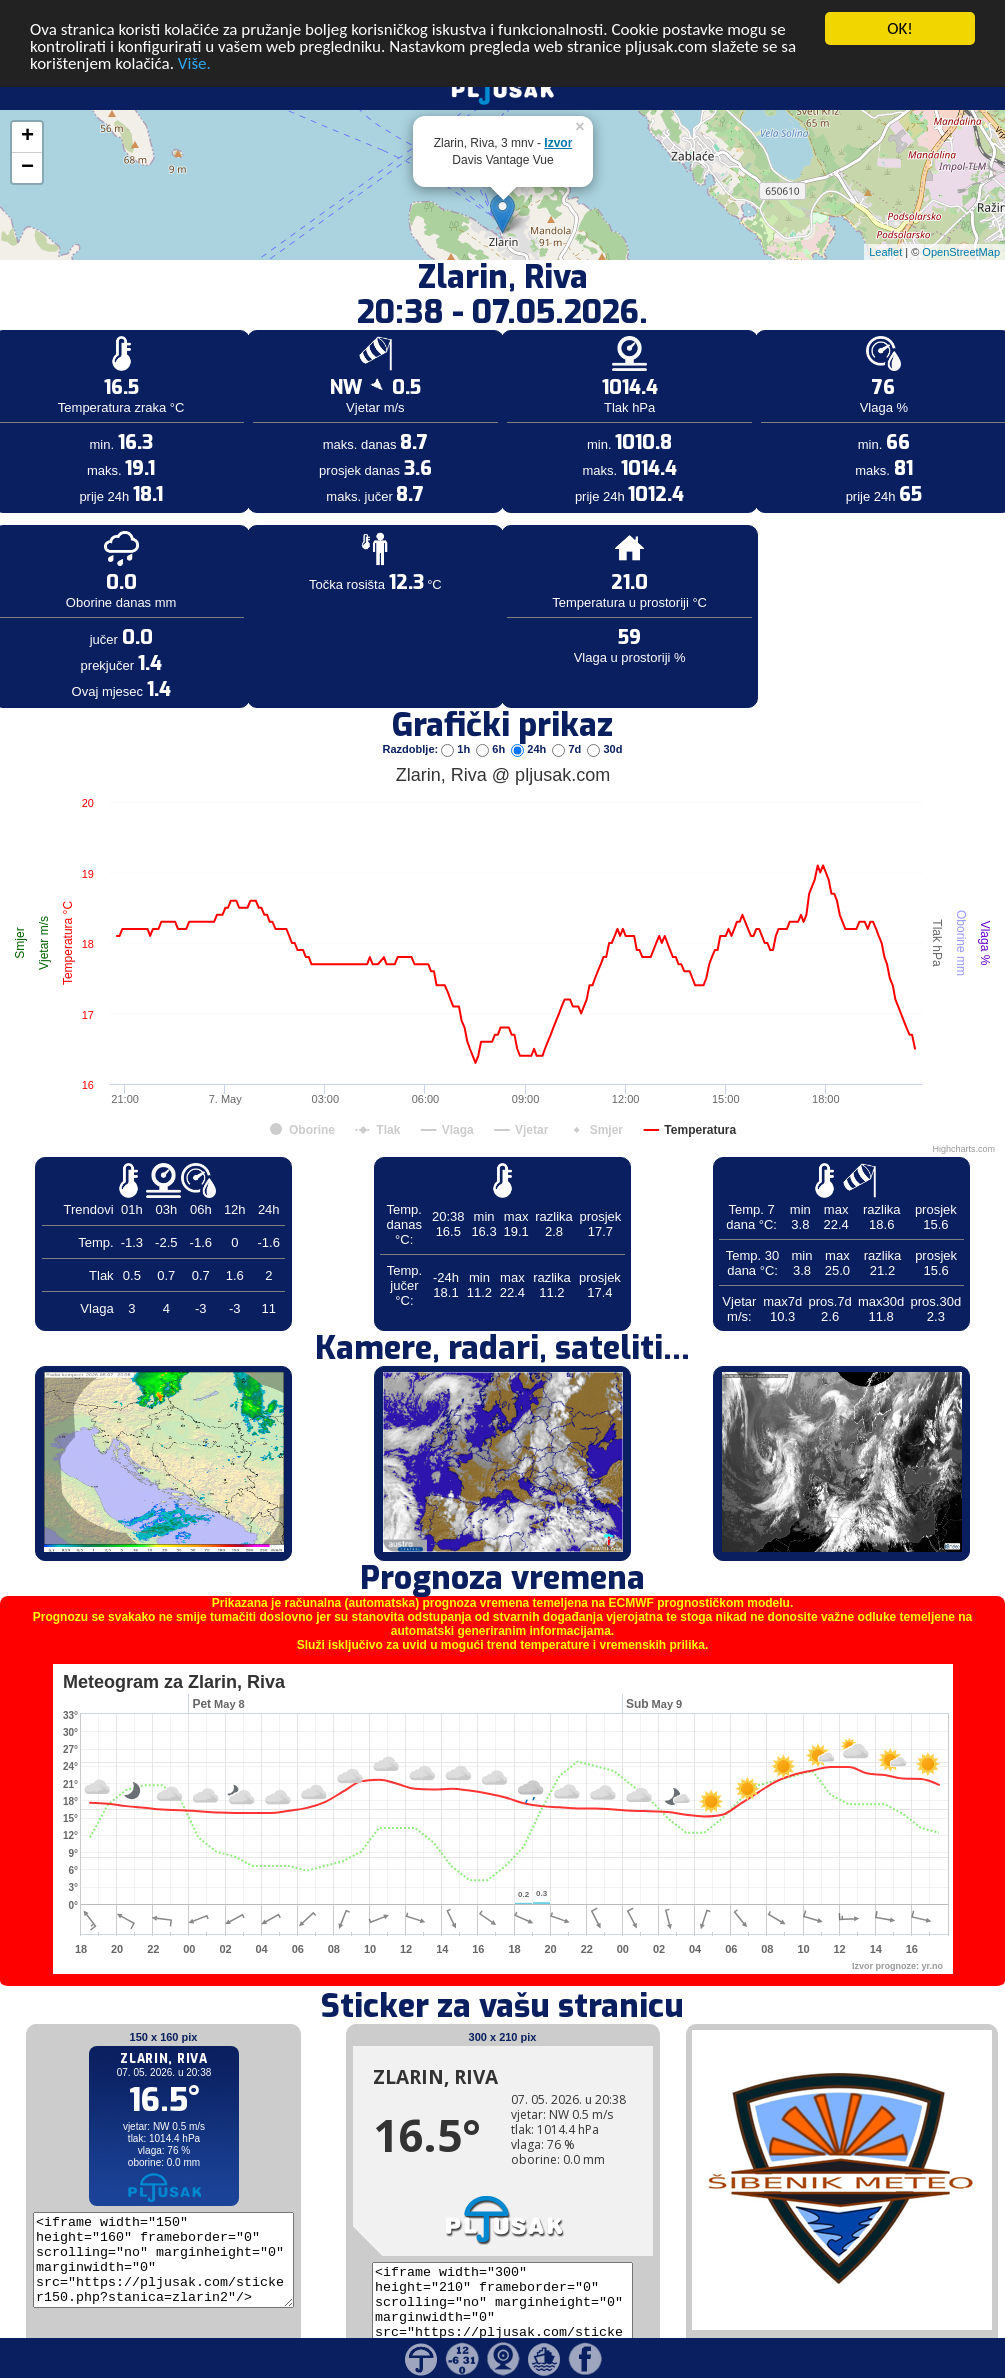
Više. (194, 35)
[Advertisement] (153, 328)
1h (457, 721)
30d (604, 721)
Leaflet (885, 224)
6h (492, 721)
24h (530, 721)
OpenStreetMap (961, 224)
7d (568, 721)
